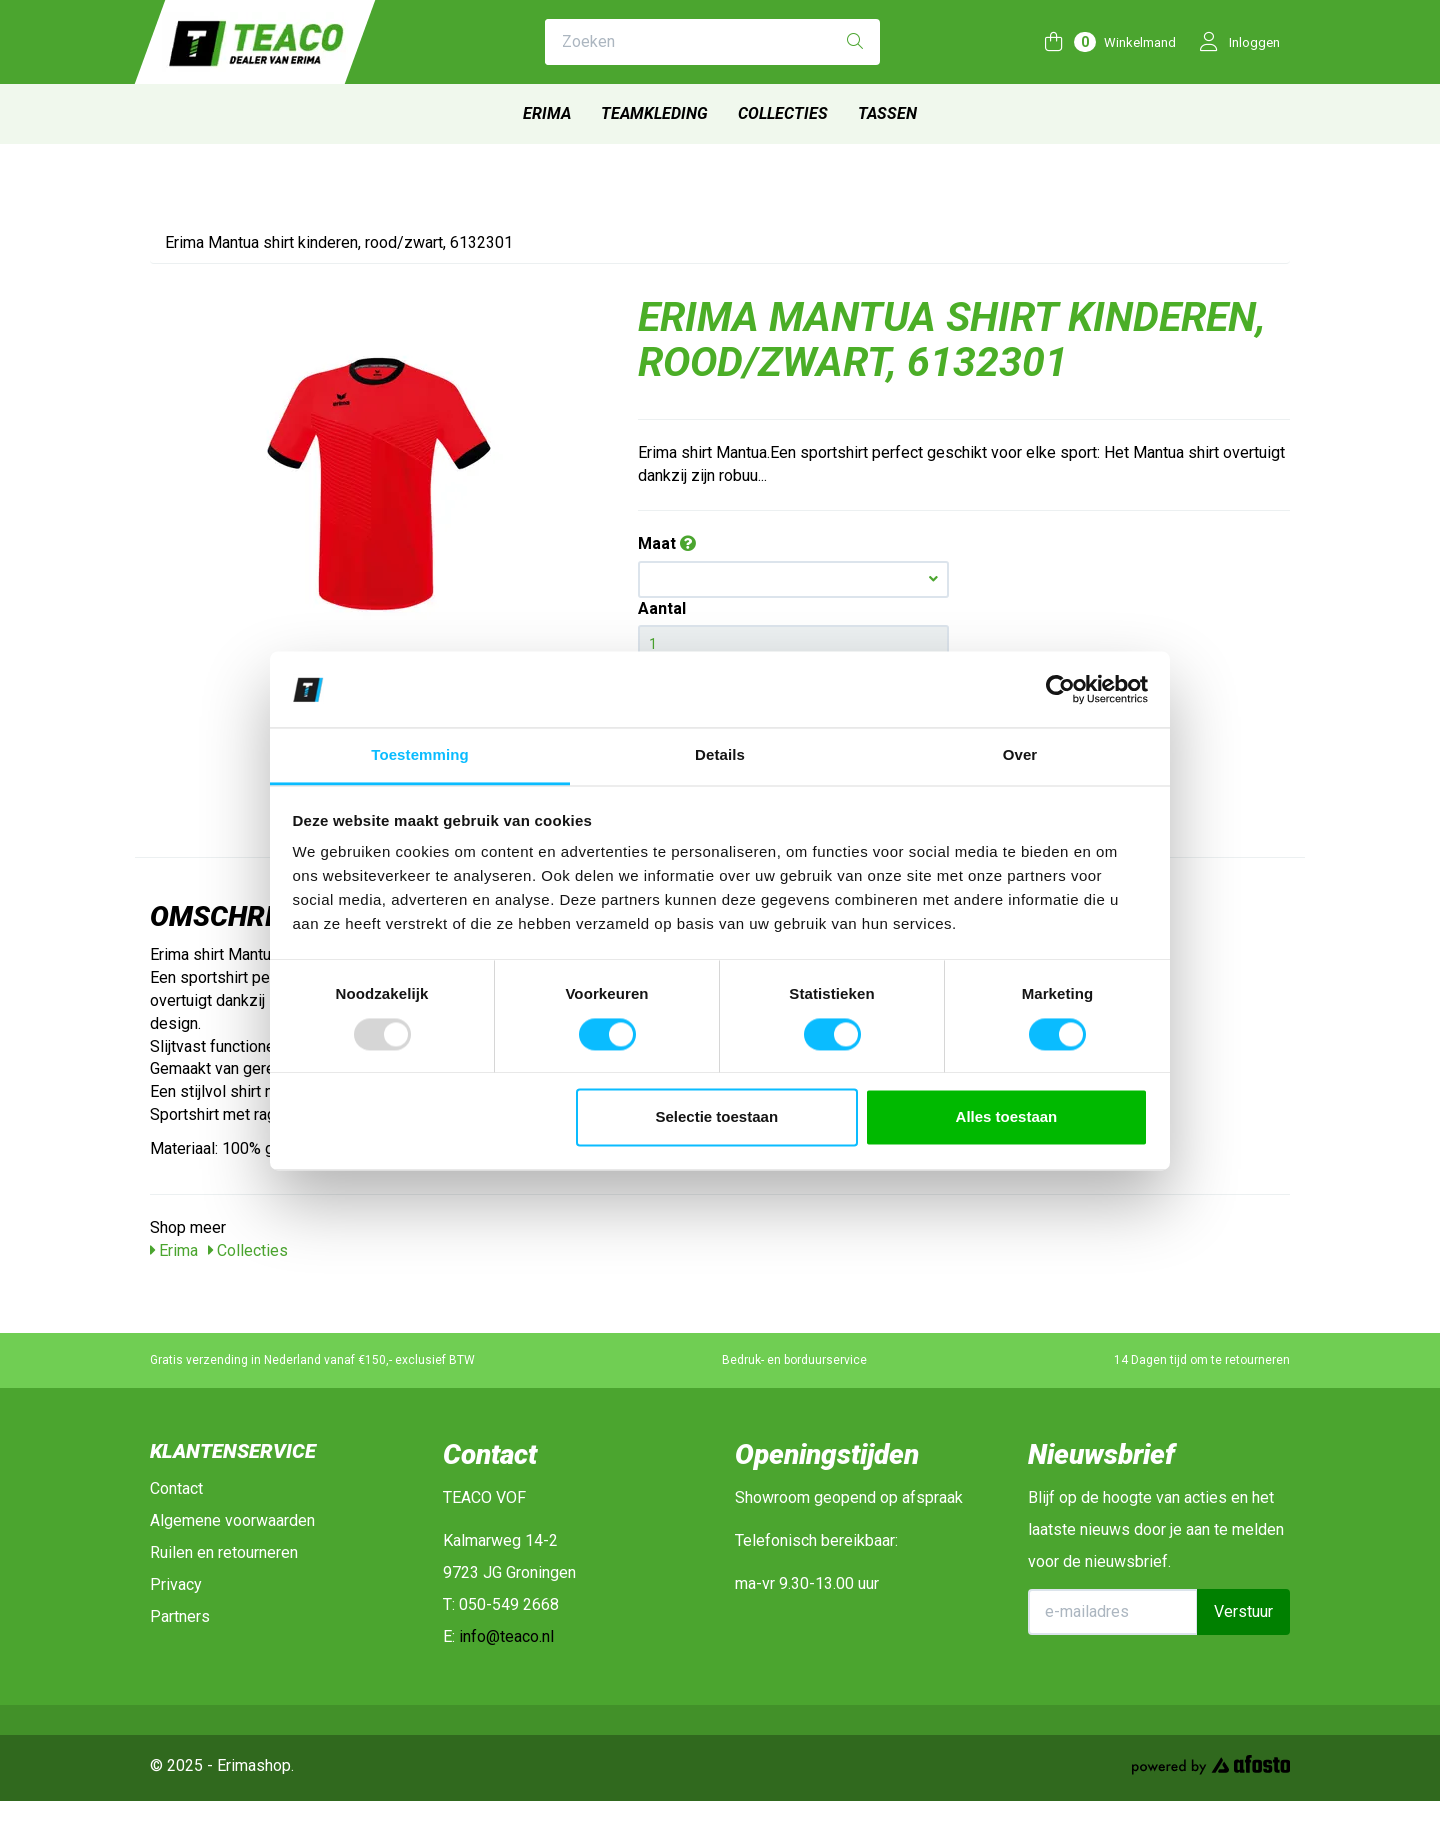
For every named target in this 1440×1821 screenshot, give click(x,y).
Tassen (887, 113)
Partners (180, 1616)
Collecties (783, 113)
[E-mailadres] (1113, 1612)
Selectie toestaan (717, 1117)
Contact (176, 1488)
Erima (547, 113)
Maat (667, 543)
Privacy (176, 1584)
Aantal (662, 608)
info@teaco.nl (506, 1636)
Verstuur (1243, 1611)
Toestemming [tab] (420, 755)
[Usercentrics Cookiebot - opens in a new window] (1060, 689)
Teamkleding (654, 113)
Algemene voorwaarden (232, 1520)
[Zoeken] (855, 42)
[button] (793, 579)
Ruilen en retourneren (224, 1552)
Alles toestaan (1007, 1117)
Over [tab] (1020, 755)
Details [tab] (720, 755)
